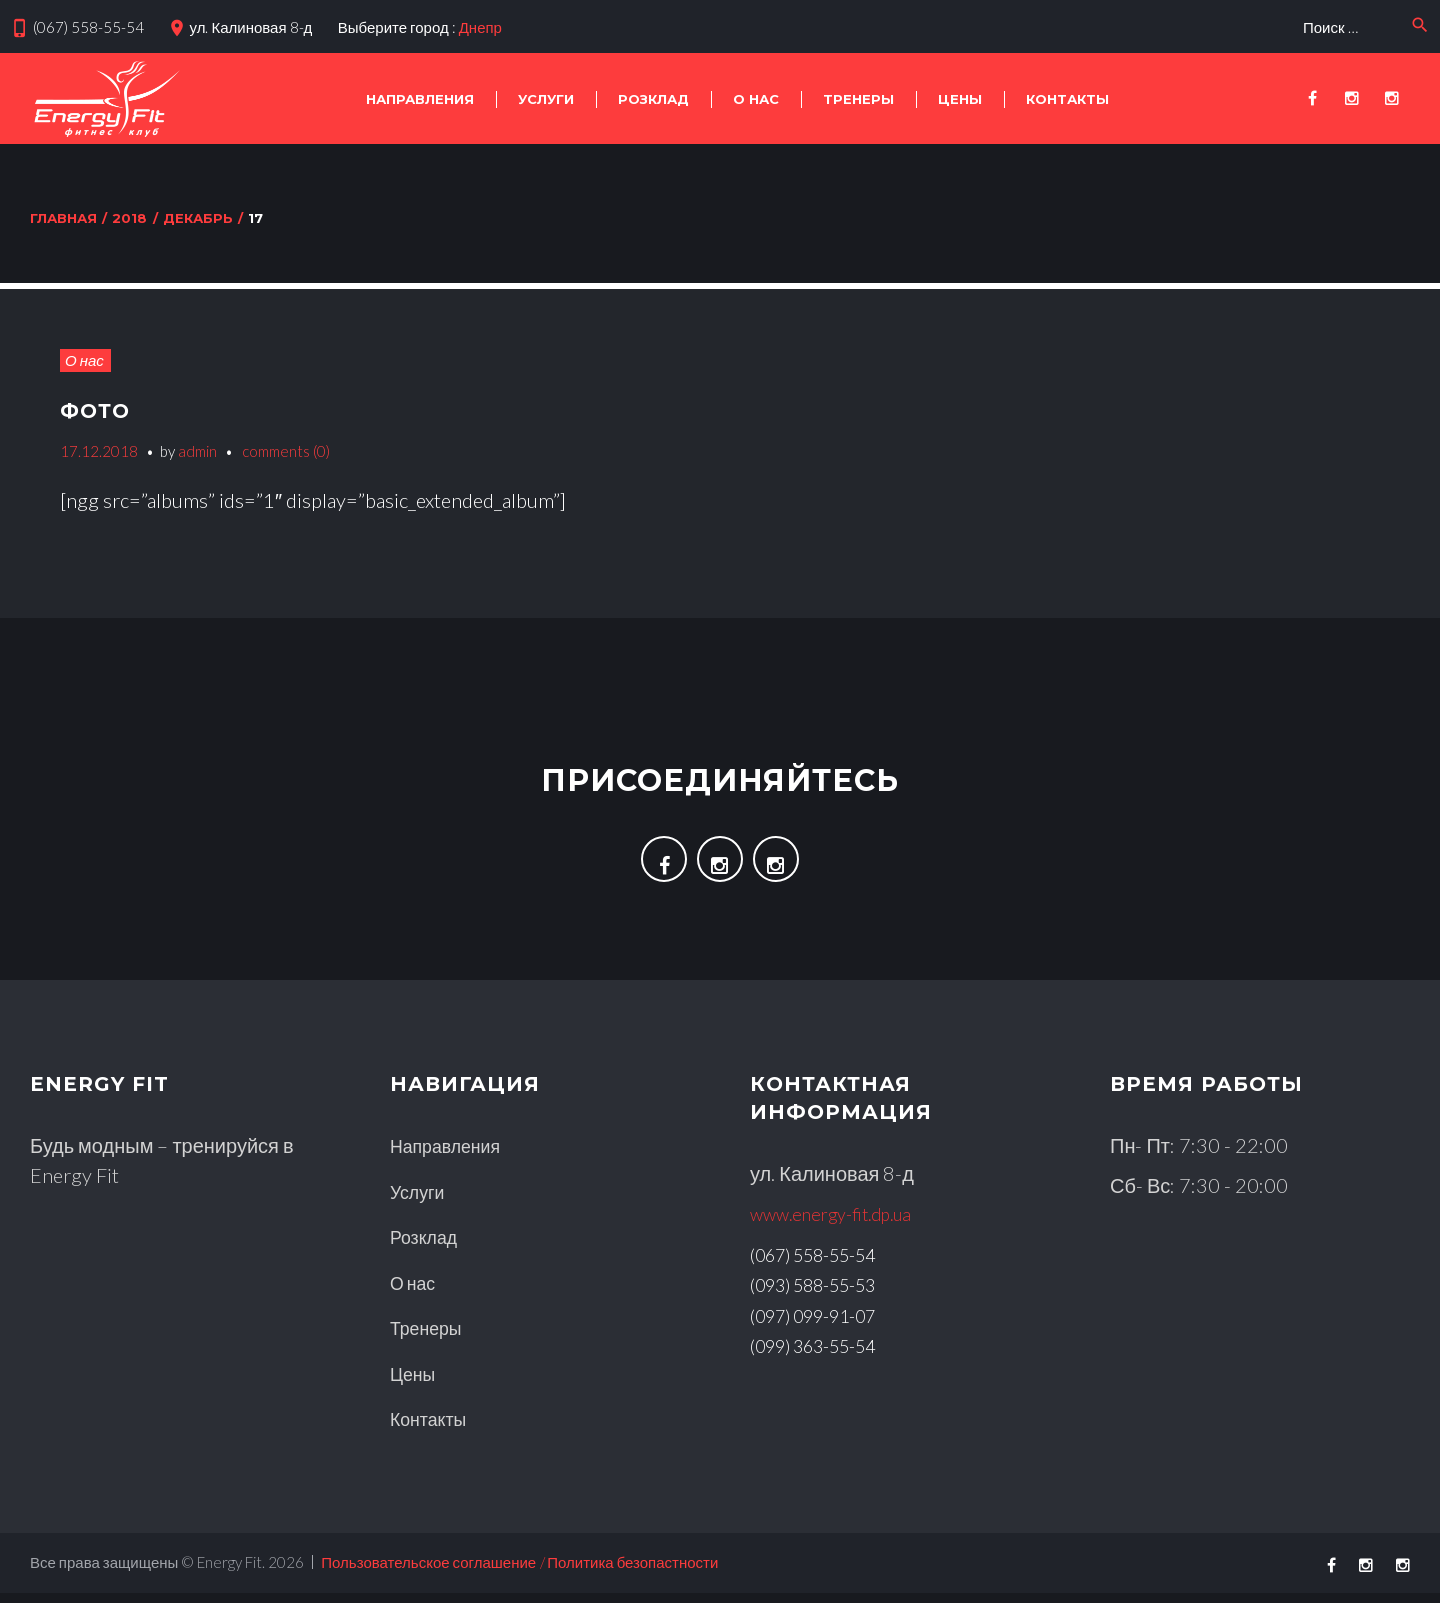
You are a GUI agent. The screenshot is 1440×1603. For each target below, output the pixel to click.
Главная (63, 218)
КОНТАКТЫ (1067, 99)
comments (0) (286, 451)
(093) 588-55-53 (825, 1297)
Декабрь (198, 218)
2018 (129, 218)
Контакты (433, 1429)
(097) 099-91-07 (825, 1327)
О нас (756, 99)
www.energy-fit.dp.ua (842, 1227)
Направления (420, 99)
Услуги (546, 99)
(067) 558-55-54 (88, 27)
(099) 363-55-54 (825, 1357)
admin (197, 451)
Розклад (653, 99)
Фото (101, 409)
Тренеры (858, 99)
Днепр (480, 27)
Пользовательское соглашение (428, 1572)
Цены (960, 99)
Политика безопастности (632, 1572)
